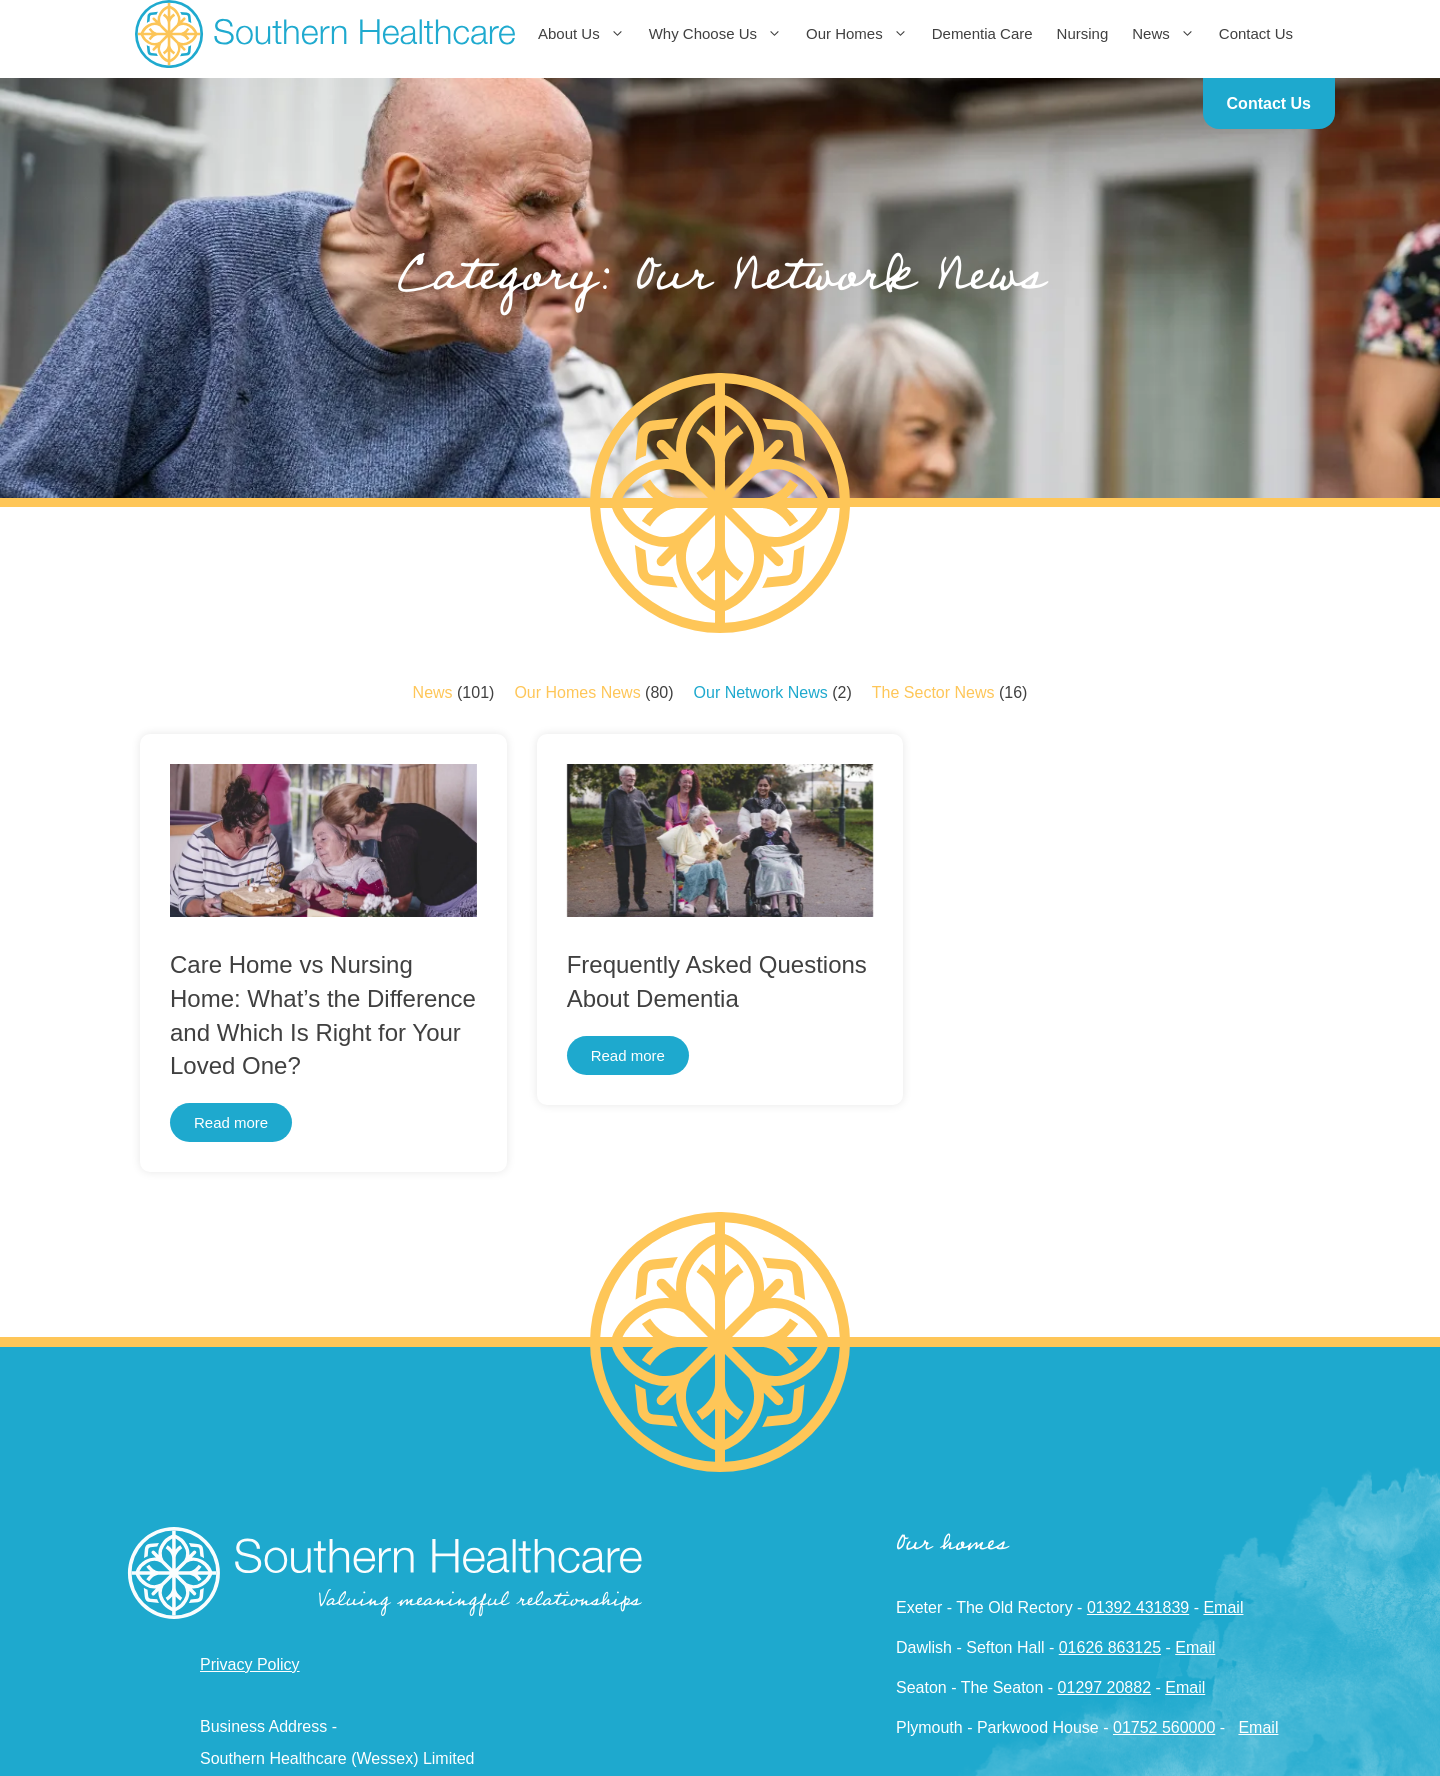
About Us (587, 34)
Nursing (1083, 33)
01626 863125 (1110, 1647)
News (1169, 34)
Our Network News (761, 692)
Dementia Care (982, 33)
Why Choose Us (721, 34)
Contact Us (1256, 33)
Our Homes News (577, 692)
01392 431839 (1138, 1607)
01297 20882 (1104, 1687)
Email (1223, 1607)
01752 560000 (1164, 1727)
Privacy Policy (250, 1664)
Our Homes (863, 34)
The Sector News (933, 692)
